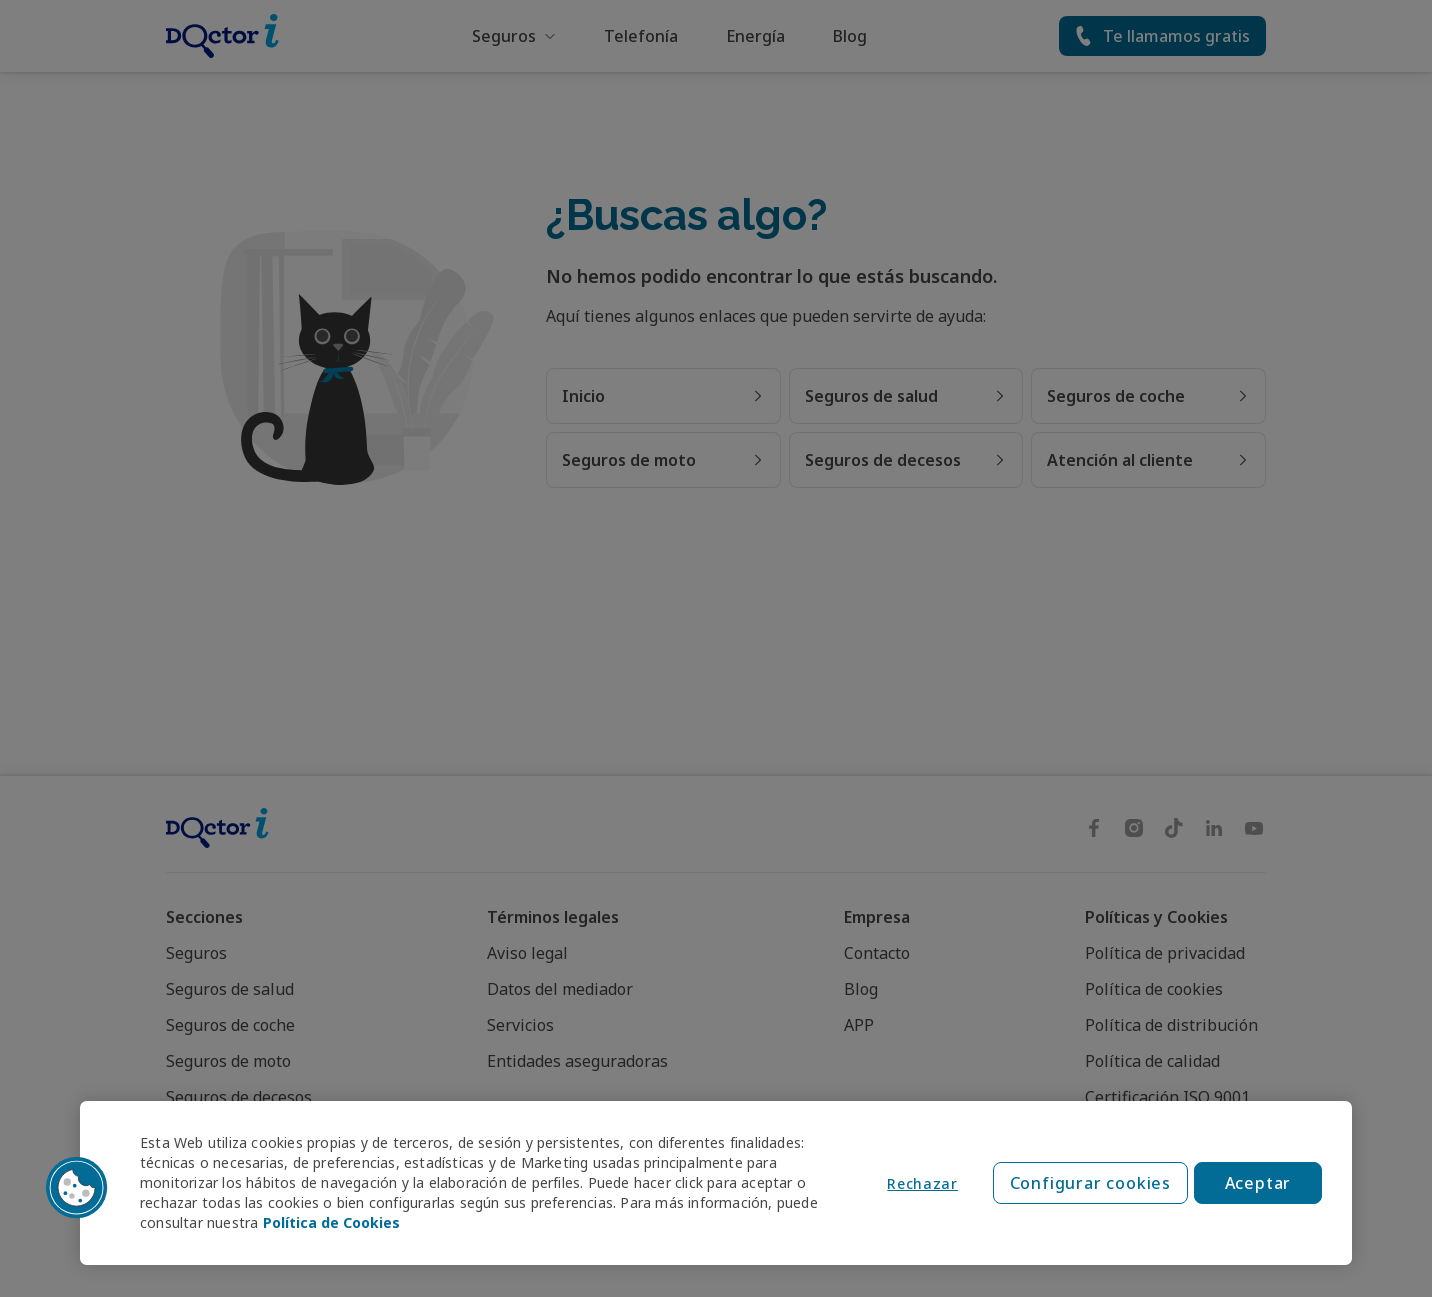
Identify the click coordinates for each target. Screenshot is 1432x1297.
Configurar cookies (1090, 1183)
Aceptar (1258, 1183)
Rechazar (922, 1183)
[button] (77, 1188)
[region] (716, 1183)
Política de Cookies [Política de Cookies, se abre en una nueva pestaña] (331, 1222)
